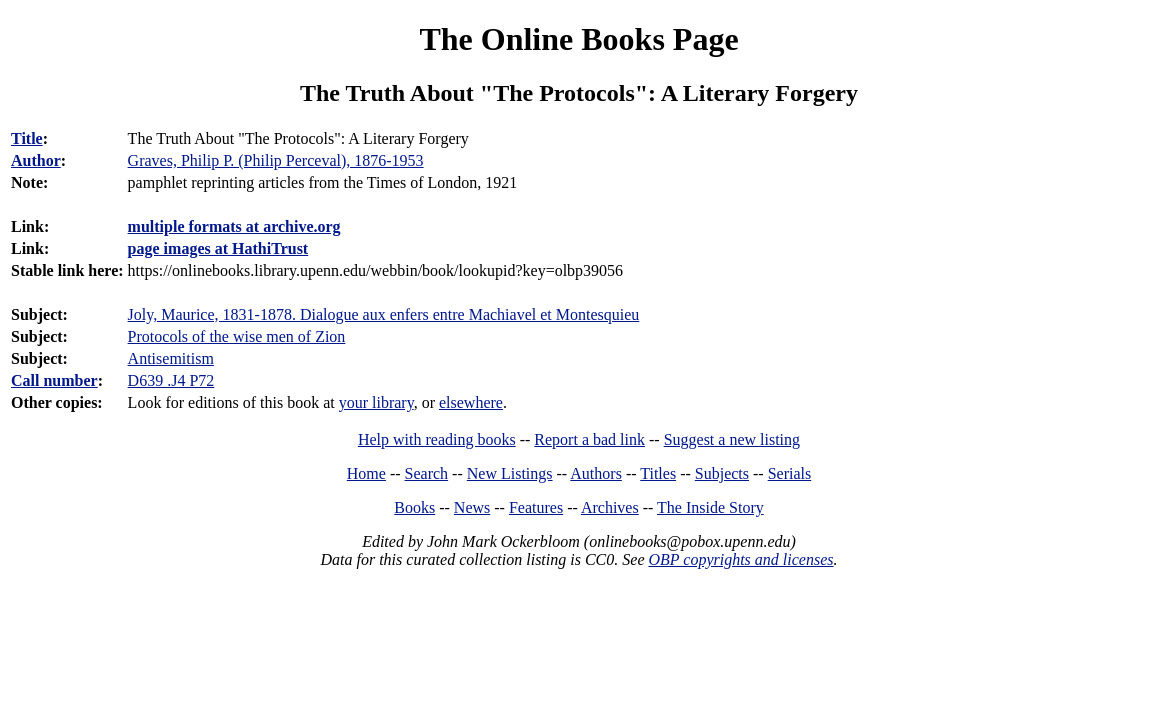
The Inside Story (710, 507)
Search (427, 473)
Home (366, 473)
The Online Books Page (578, 39)
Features (536, 507)
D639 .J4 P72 (171, 380)
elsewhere (471, 402)
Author (36, 160)
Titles (658, 473)
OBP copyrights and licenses (740, 559)
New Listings (510, 473)
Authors (596, 473)
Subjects (722, 473)
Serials (790, 473)
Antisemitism (171, 358)
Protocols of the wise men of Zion (237, 336)
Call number (54, 380)
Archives (610, 507)
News (472, 507)
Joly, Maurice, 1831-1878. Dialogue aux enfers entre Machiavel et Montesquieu (384, 314)
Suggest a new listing (732, 439)
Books (414, 507)
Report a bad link (589, 439)
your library (376, 402)
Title (27, 138)
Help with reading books (437, 439)
